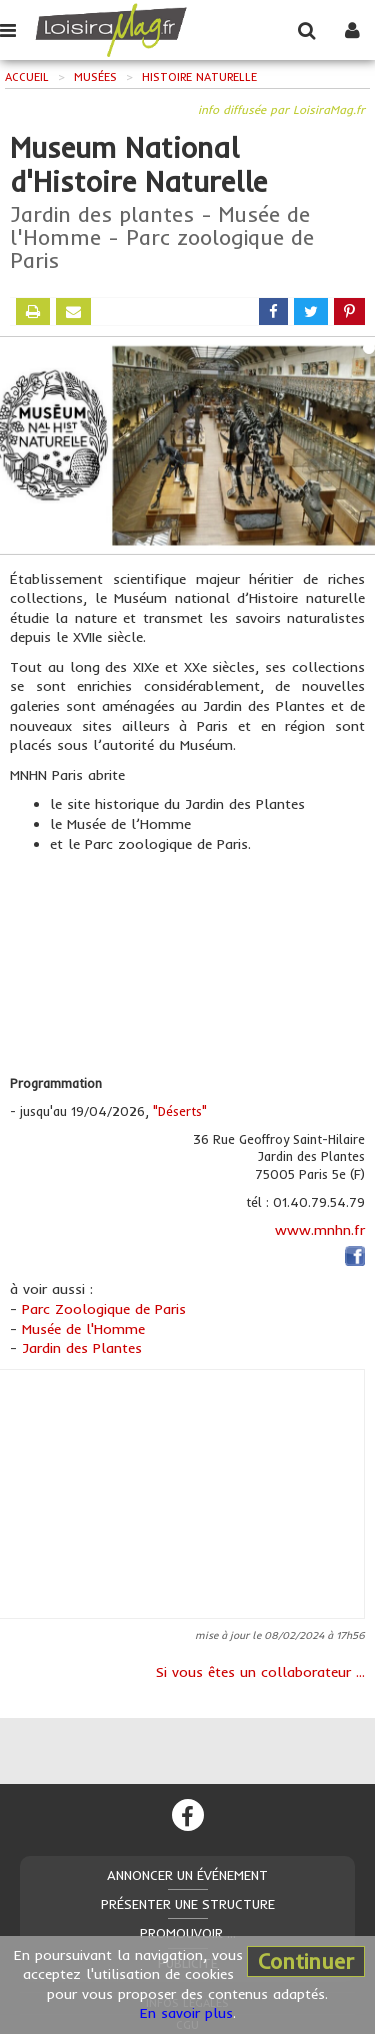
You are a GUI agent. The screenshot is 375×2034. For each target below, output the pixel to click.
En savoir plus (186, 2013)
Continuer (306, 1961)
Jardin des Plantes (82, 1348)
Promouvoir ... (188, 1933)
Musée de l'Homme (83, 1329)
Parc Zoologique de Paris (104, 1309)
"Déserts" (180, 1111)
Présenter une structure (188, 1904)
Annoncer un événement (187, 1875)
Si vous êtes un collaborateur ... (260, 1672)
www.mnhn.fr (320, 1230)
